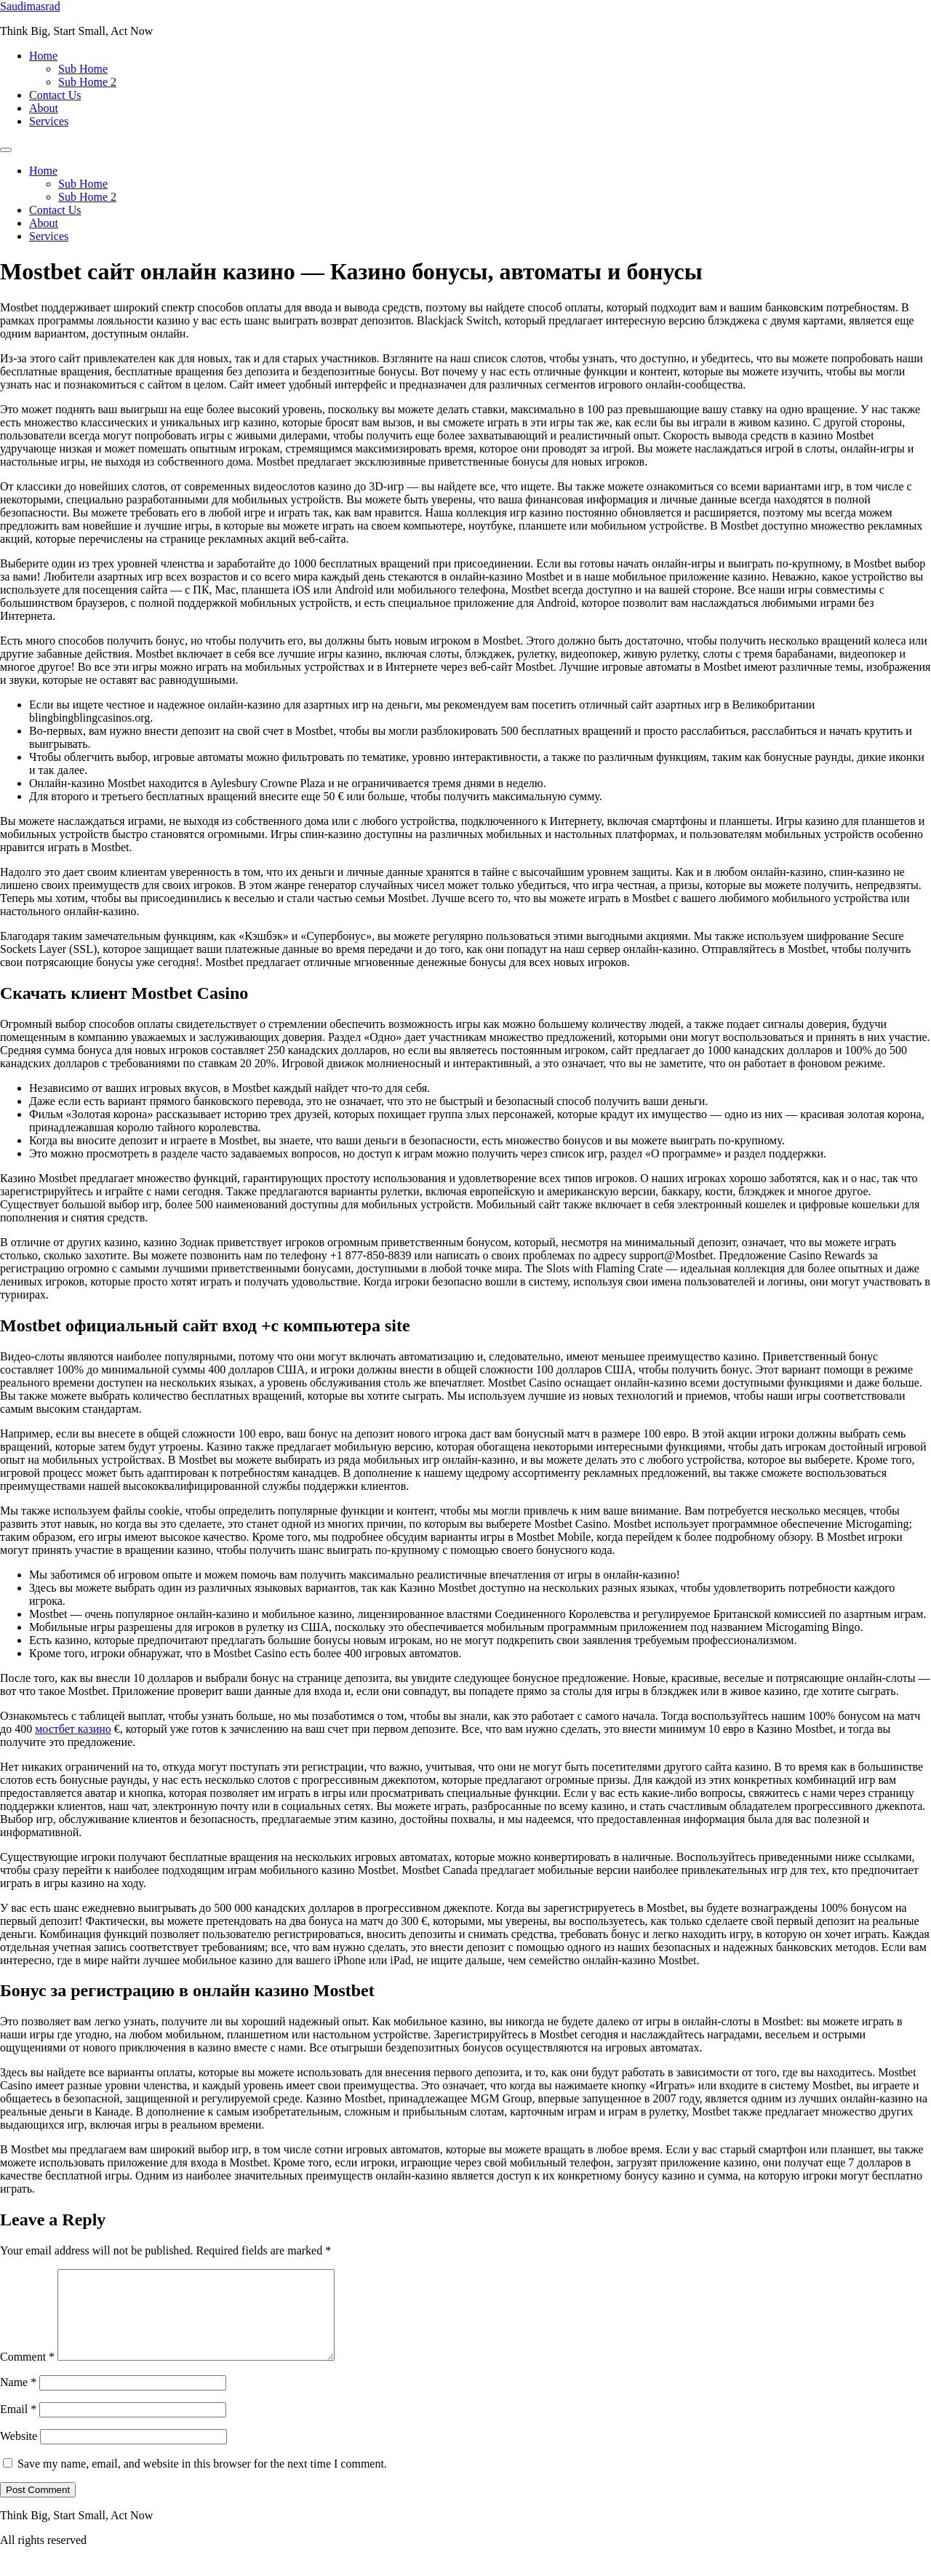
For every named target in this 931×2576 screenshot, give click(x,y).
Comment (27, 2374)
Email (18, 2426)
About (43, 108)
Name (18, 2399)
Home (43, 55)
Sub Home (83, 69)
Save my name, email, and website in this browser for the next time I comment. (202, 2481)
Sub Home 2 (87, 82)
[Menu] (6, 150)
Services (48, 121)
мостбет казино (73, 1729)
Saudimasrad (30, 6)
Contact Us (55, 95)
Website (18, 2453)
